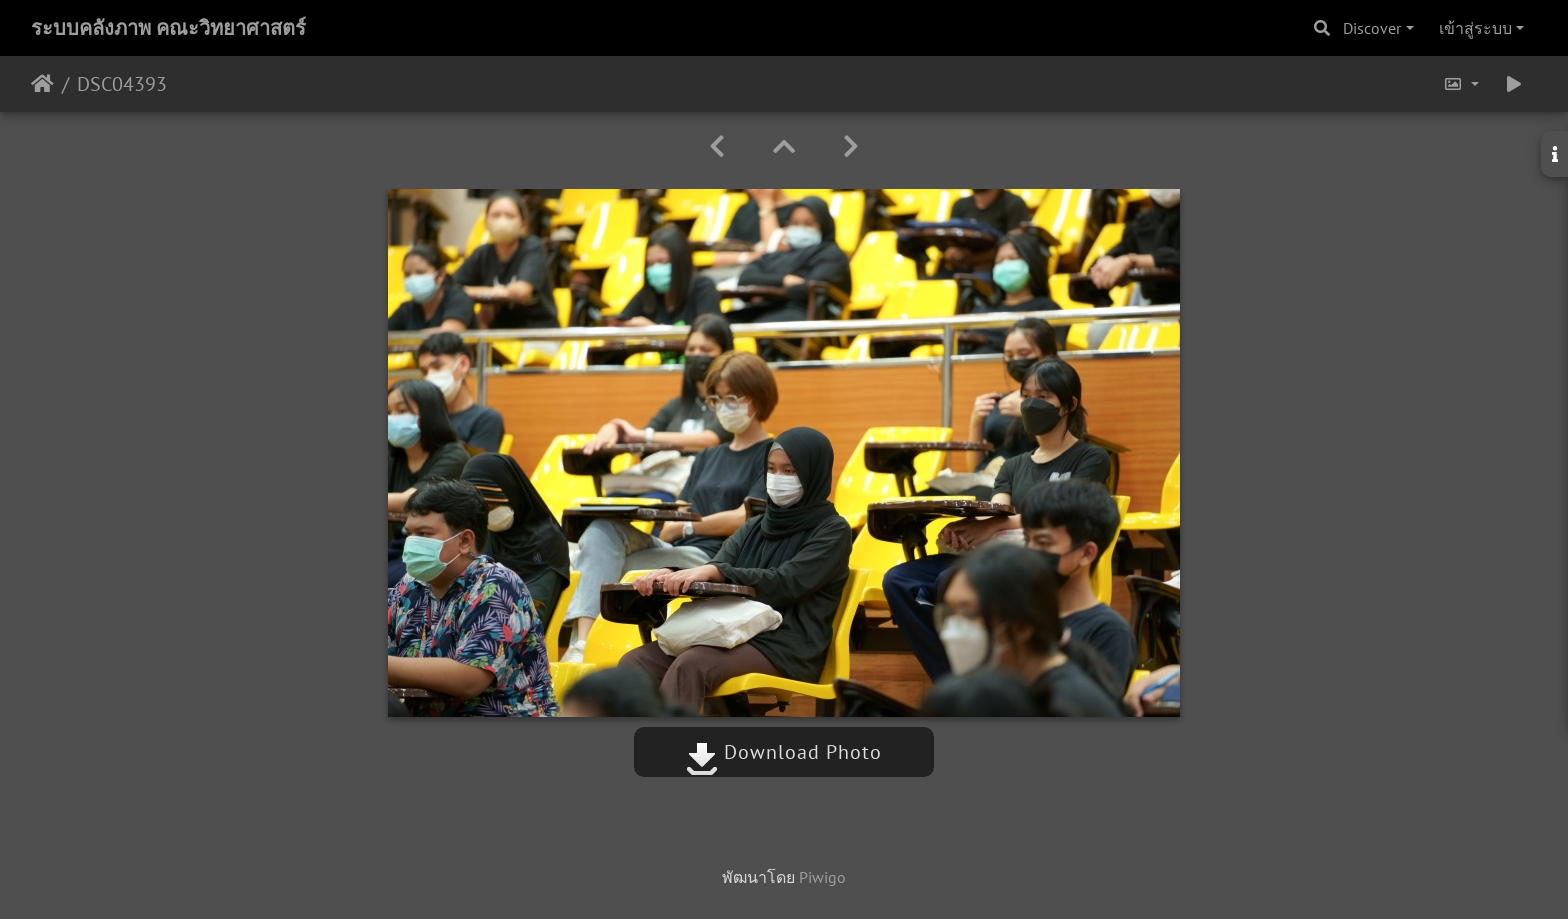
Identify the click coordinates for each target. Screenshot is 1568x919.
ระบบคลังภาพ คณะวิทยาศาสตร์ (168, 28)
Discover (1372, 28)
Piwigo (822, 877)
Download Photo (784, 752)
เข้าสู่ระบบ (1475, 28)
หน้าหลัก (42, 84)
